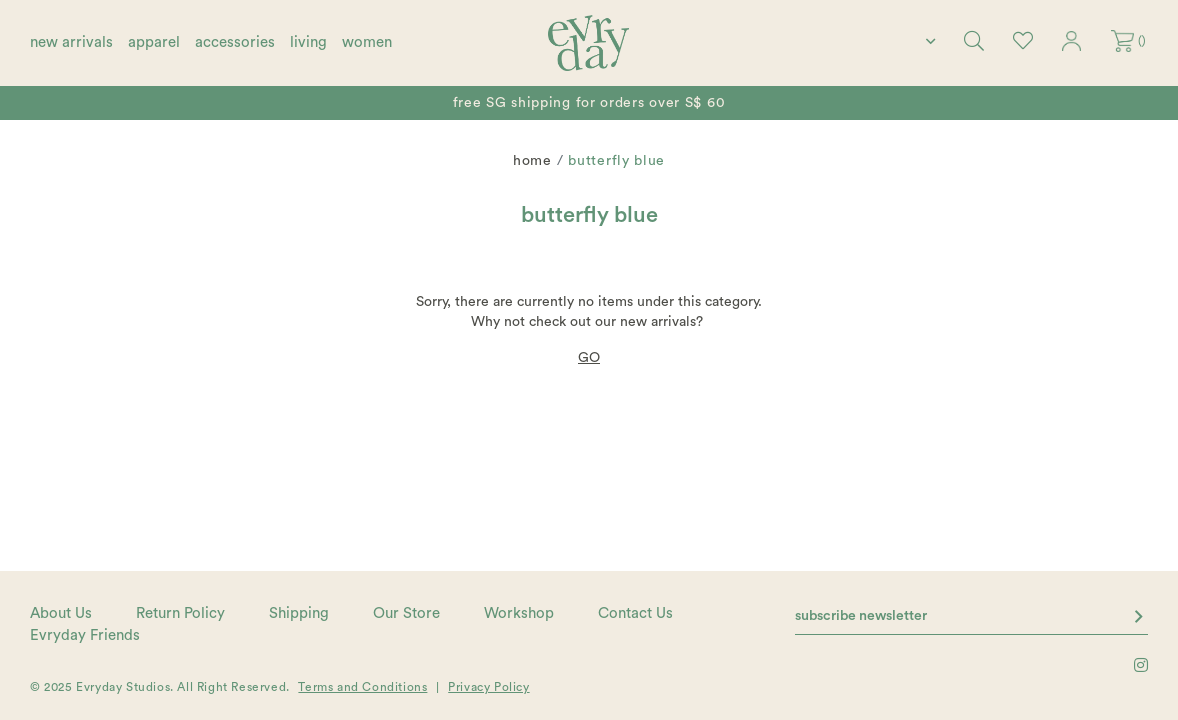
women (367, 42)
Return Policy (180, 613)
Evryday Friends (85, 635)
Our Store (406, 613)
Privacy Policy (488, 687)
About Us (61, 613)
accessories (235, 42)
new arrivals (71, 42)
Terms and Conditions (362, 687)
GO (589, 358)
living (308, 42)
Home (532, 161)
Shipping (299, 613)
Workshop (519, 613)
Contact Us (635, 613)
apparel (154, 42)
